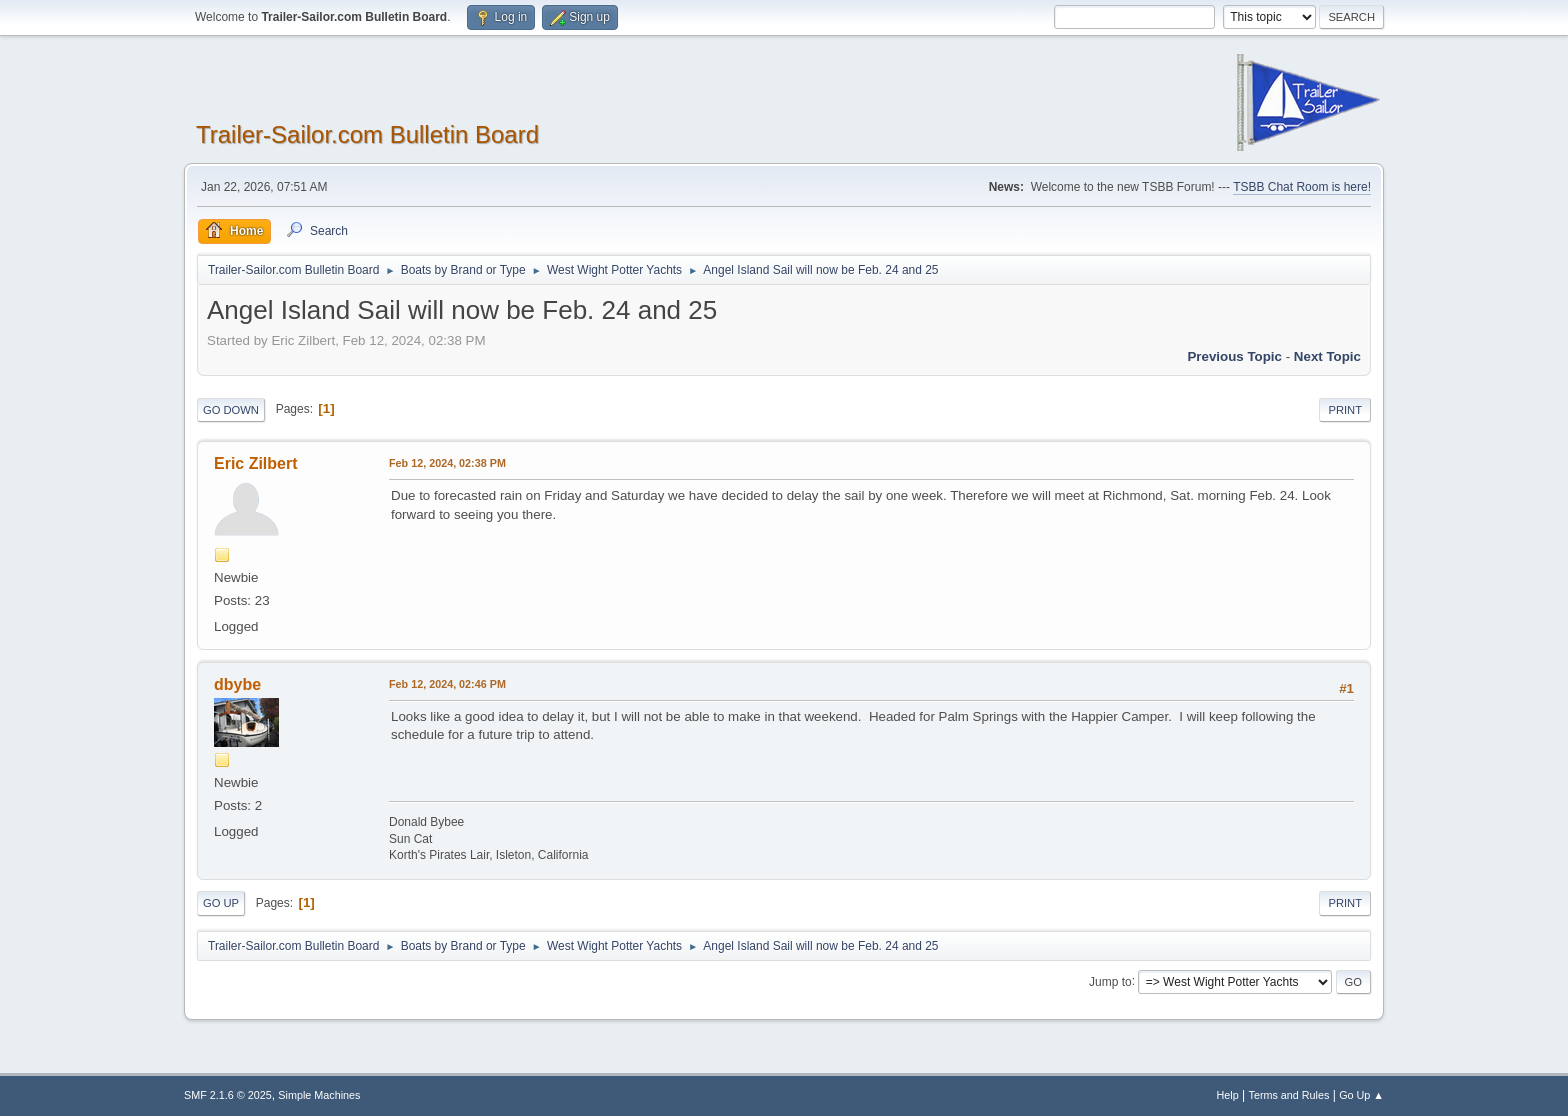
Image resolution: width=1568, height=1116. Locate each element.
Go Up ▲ (1361, 1095)
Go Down (231, 410)
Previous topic (1234, 356)
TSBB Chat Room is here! (1302, 187)
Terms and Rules (1289, 1095)
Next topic (1327, 356)
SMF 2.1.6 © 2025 (228, 1095)
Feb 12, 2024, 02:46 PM (447, 684)
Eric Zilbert (256, 463)
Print (1345, 410)
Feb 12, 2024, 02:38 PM (447, 463)
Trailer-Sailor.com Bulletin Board (367, 134)
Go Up (221, 903)
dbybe (237, 684)
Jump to (1110, 981)
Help (1228, 1095)
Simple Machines (319, 1095)
